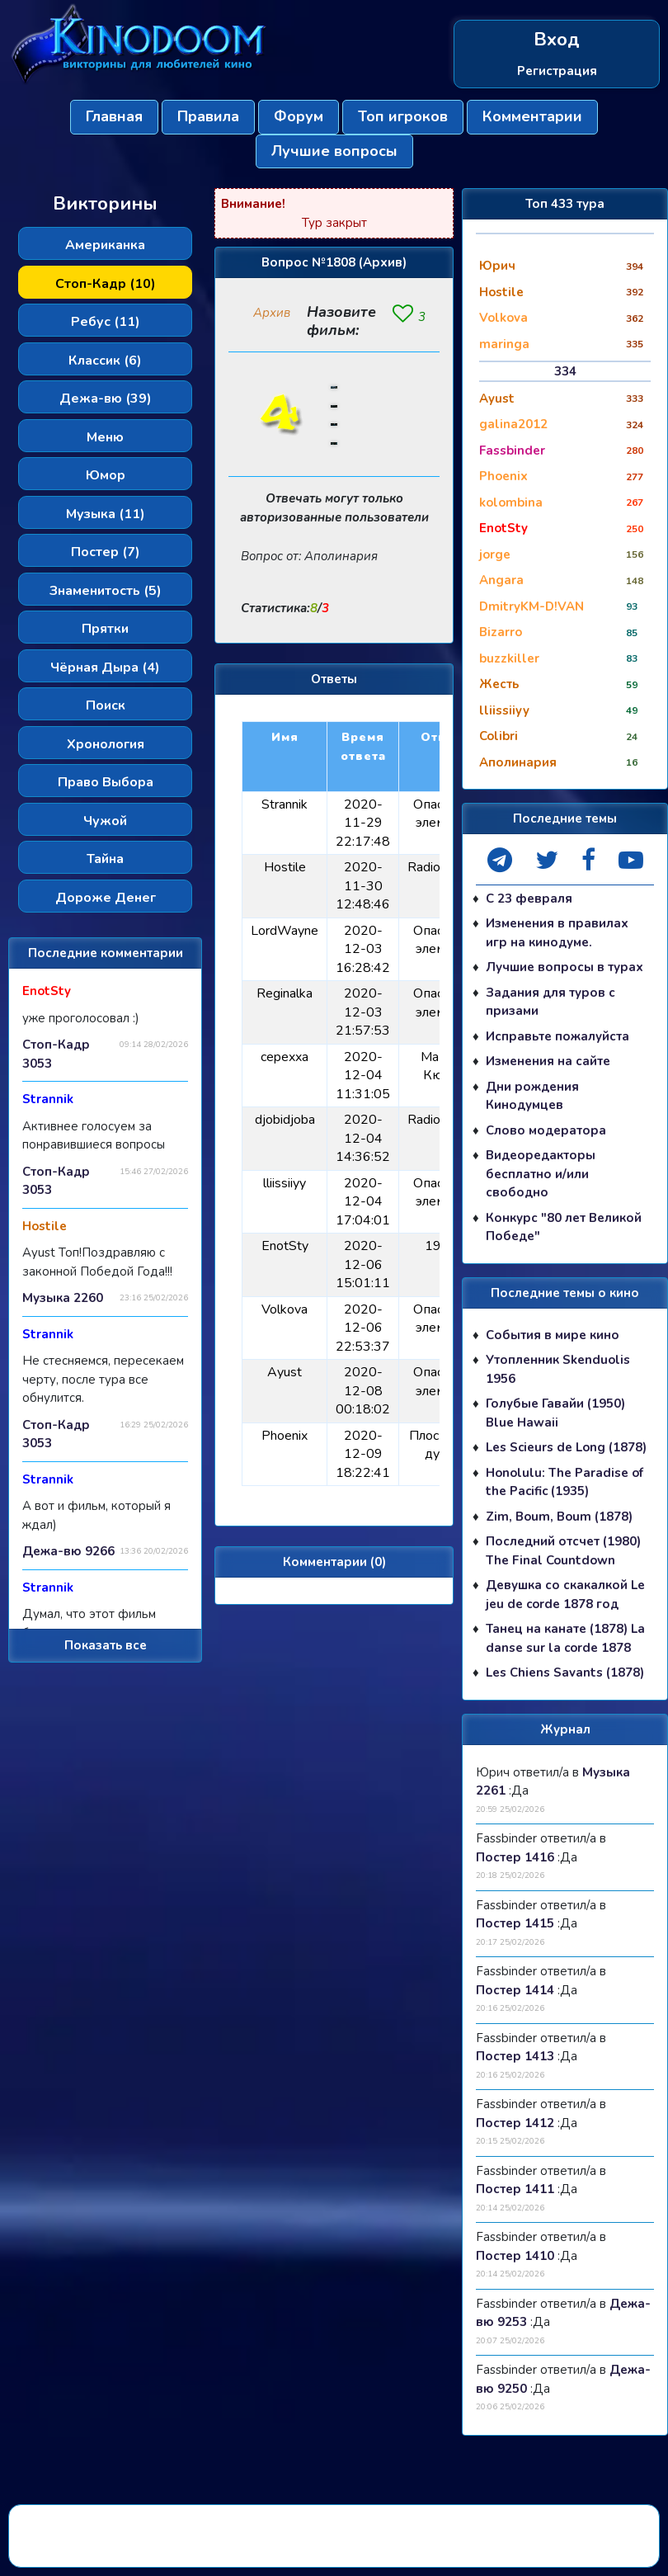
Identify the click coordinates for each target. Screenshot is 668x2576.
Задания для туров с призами (550, 1002)
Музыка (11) (105, 514)
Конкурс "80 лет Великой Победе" (564, 1227)
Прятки (105, 629)
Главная (114, 116)
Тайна (105, 859)
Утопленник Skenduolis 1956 (558, 1369)
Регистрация (557, 71)
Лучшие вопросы (334, 151)
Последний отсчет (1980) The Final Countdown (563, 1551)
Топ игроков (403, 116)
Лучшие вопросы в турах (564, 967)
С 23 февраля (529, 898)
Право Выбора (105, 782)
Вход (557, 40)
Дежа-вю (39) (105, 398)
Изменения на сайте (548, 1061)
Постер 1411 (515, 2189)
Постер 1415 (515, 1923)
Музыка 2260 (62, 1298)
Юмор (105, 475)
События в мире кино (552, 1335)
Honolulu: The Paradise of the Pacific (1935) (564, 1482)
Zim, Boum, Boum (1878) (559, 1516)
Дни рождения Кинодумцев (532, 1096)
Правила (208, 116)
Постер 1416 (515, 1857)
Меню (105, 437)
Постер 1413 (515, 2056)
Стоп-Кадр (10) (105, 284)
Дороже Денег (105, 898)
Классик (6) (105, 360)
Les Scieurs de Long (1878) (566, 1447)
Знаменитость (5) (105, 591)
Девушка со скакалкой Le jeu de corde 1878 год (565, 1594)
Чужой (105, 821)
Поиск (105, 705)
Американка (105, 245)
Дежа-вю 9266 (68, 1551)
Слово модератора (546, 1130)
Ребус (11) (105, 322)
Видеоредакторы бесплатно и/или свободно (540, 1174)
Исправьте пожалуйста (557, 1036)
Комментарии (532, 116)
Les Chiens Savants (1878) (565, 1672)
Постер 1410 (515, 2256)
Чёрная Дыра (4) (105, 667)
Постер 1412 (515, 2123)
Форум (298, 116)
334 (565, 371)
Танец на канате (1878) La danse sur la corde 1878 (565, 1638)
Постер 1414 (515, 1990)
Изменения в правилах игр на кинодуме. (557, 933)
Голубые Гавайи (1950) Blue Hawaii (555, 1413)
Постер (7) (105, 552)
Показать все (105, 1645)
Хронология (105, 744)
